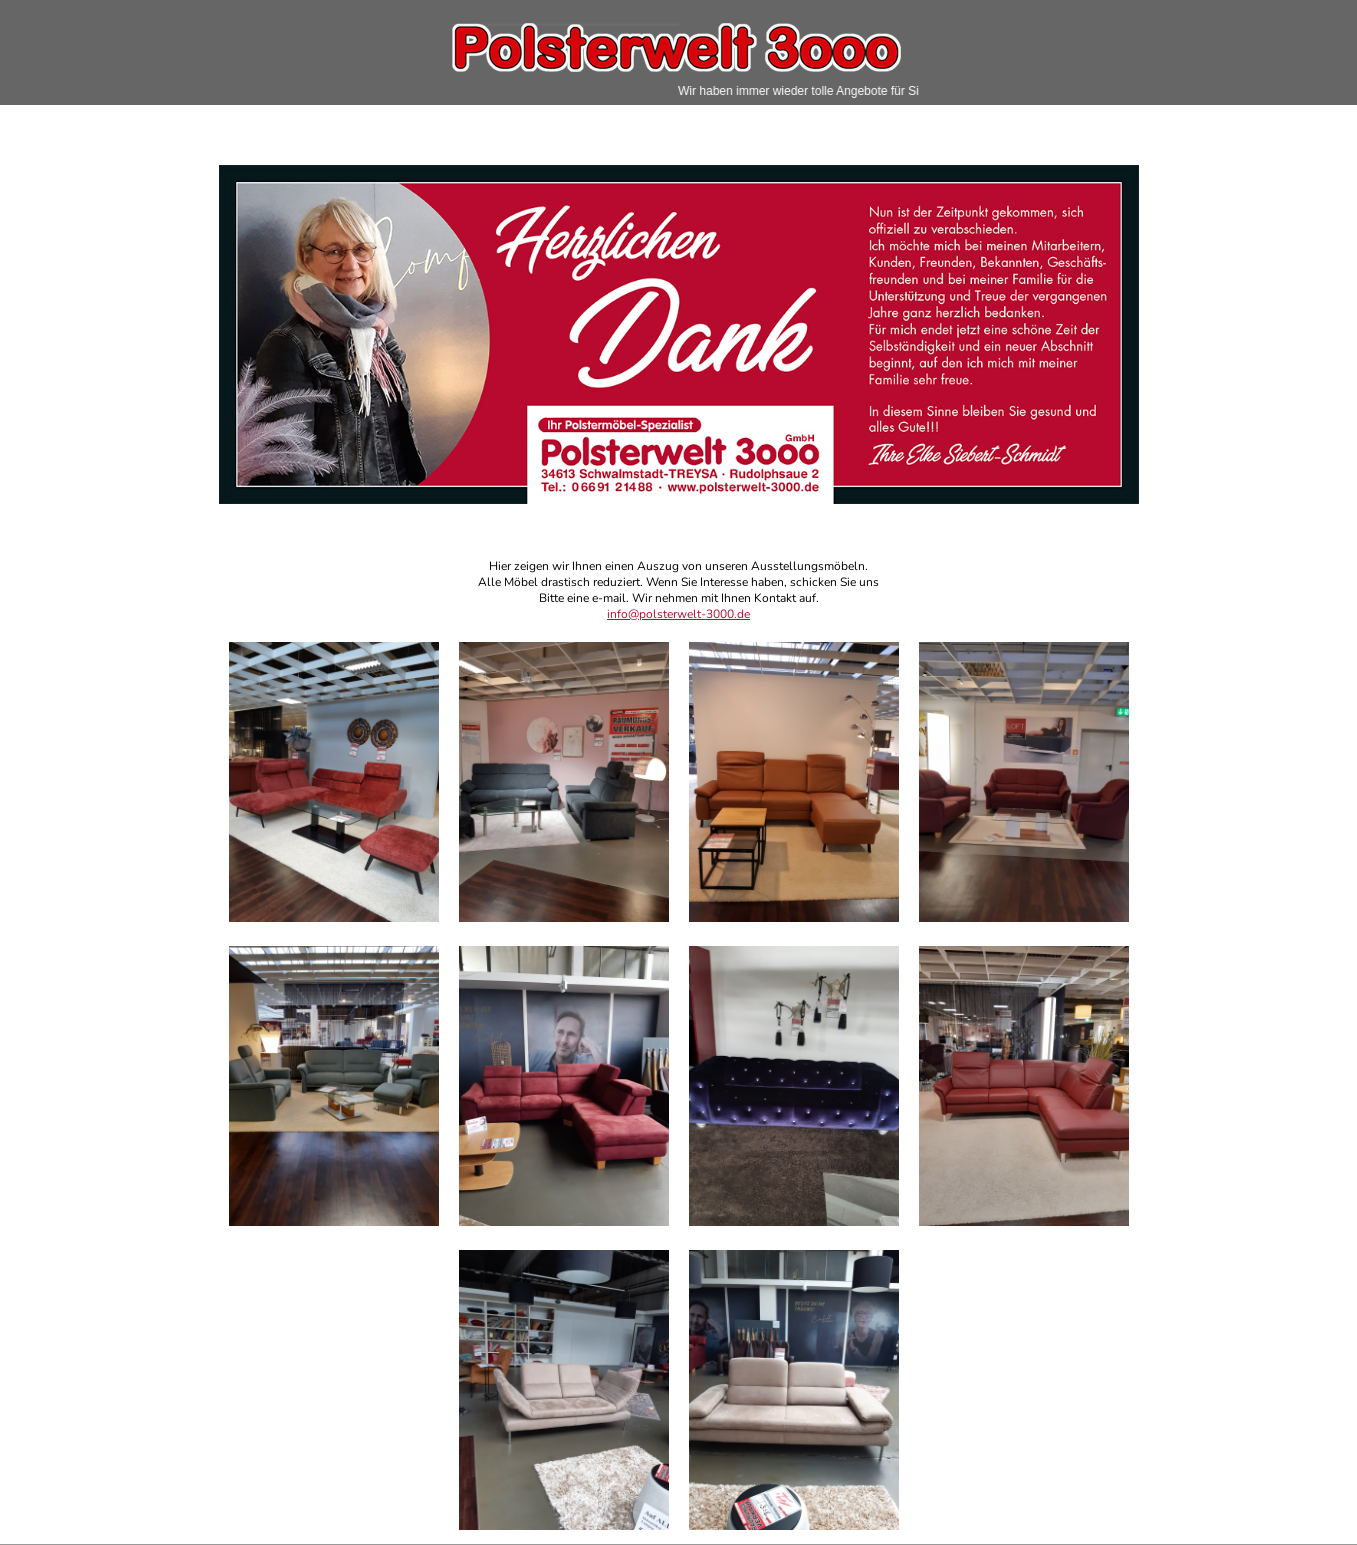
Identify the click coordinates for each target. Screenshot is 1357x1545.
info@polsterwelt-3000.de (678, 614)
